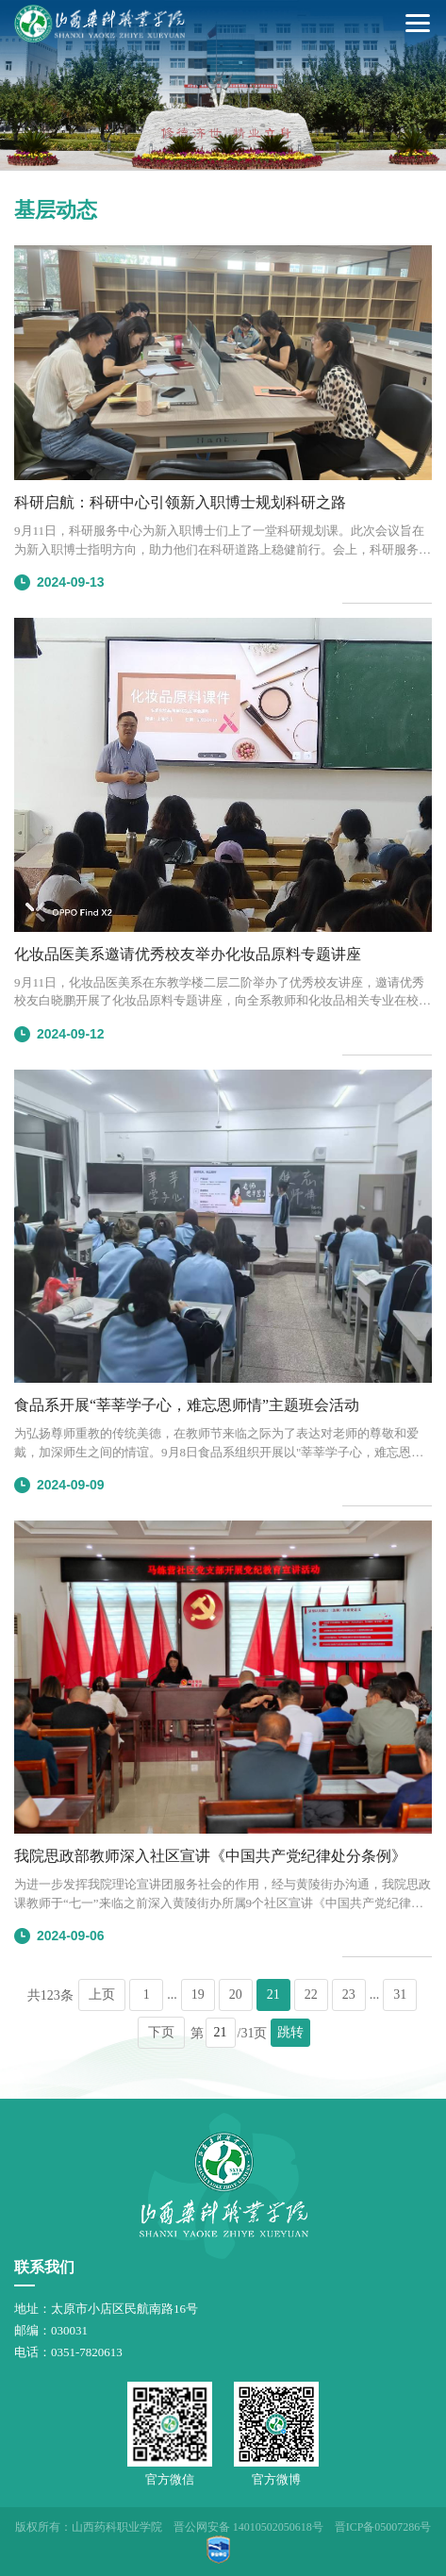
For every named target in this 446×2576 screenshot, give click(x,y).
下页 (161, 2032)
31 (399, 1994)
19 (198, 1994)
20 (235, 1994)
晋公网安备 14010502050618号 (248, 2527)
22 (311, 1994)
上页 (102, 1994)
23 (348, 1994)
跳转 (290, 2032)
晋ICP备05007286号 (383, 2527)
